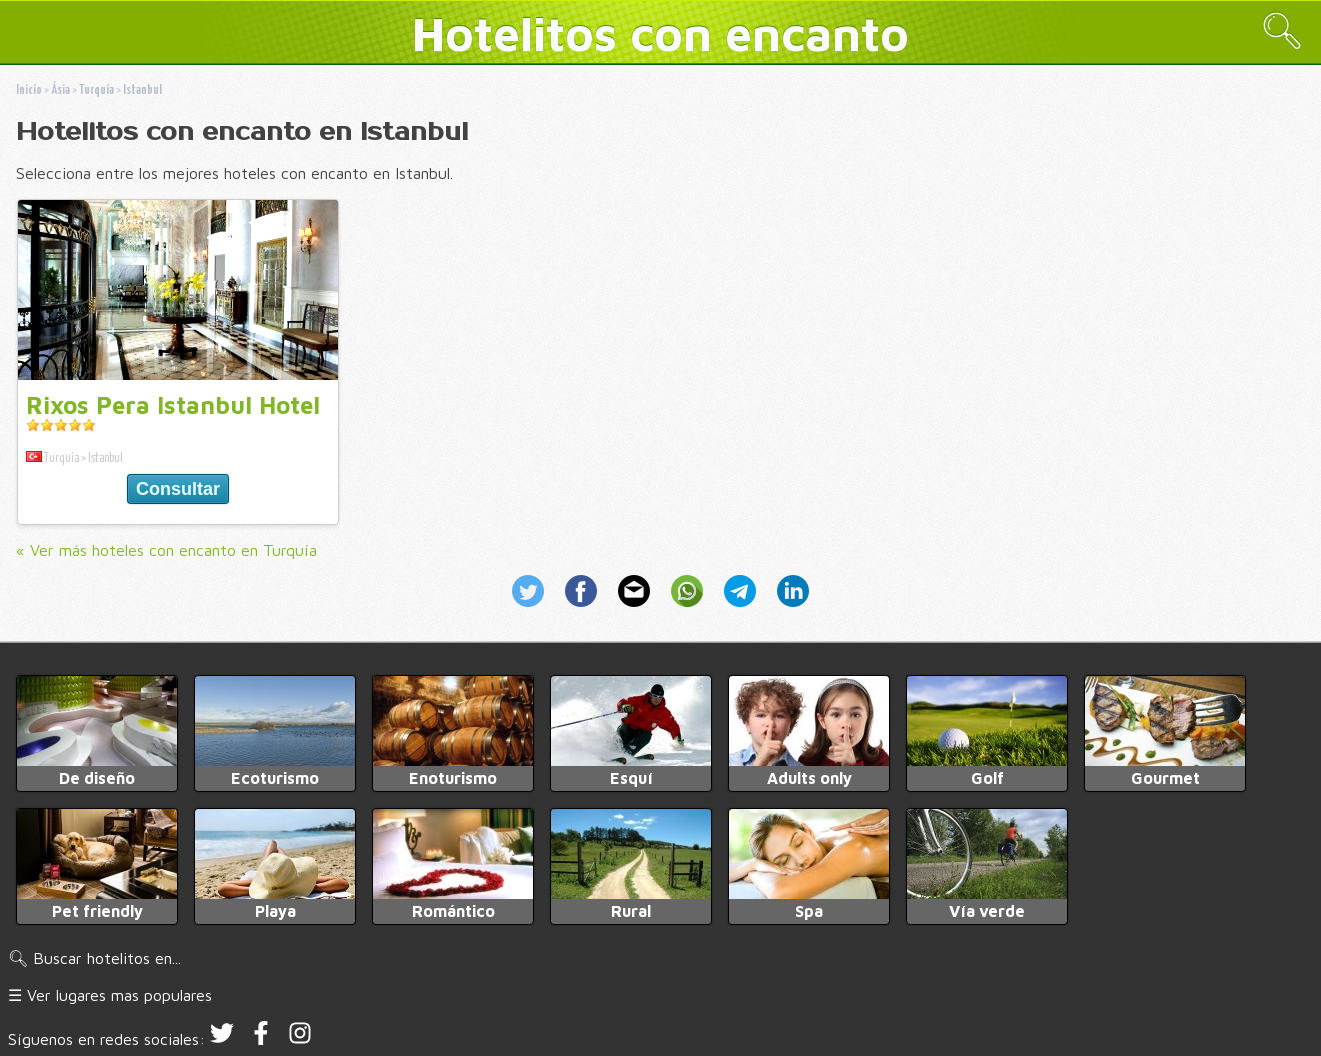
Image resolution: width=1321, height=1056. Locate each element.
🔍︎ (1282, 30)
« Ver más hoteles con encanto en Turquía (166, 550)
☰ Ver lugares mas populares (110, 995)
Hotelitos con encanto (660, 33)
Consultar (178, 489)
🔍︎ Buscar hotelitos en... (94, 958)
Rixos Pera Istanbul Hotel (173, 405)
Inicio (29, 90)
